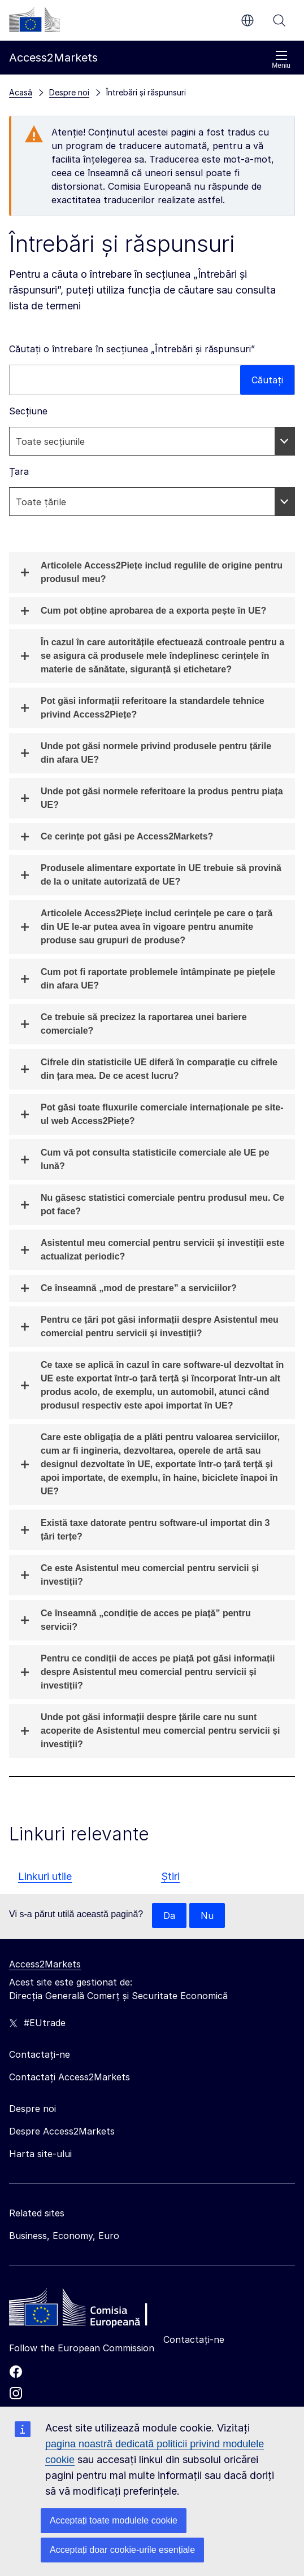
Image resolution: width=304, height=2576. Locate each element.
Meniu (281, 59)
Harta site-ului (40, 2153)
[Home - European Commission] (91, 2310)
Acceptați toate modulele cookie (113, 2520)
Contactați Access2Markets (69, 2077)
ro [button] (247, 20)
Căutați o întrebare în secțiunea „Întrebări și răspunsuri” (132, 349)
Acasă (20, 92)
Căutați (279, 20)
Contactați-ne (193, 2339)
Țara (19, 471)
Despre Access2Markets (62, 2131)
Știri (170, 1876)
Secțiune (28, 411)
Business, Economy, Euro (64, 2235)
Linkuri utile (45, 1876)
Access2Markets (45, 1964)
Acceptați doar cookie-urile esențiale (122, 2550)
